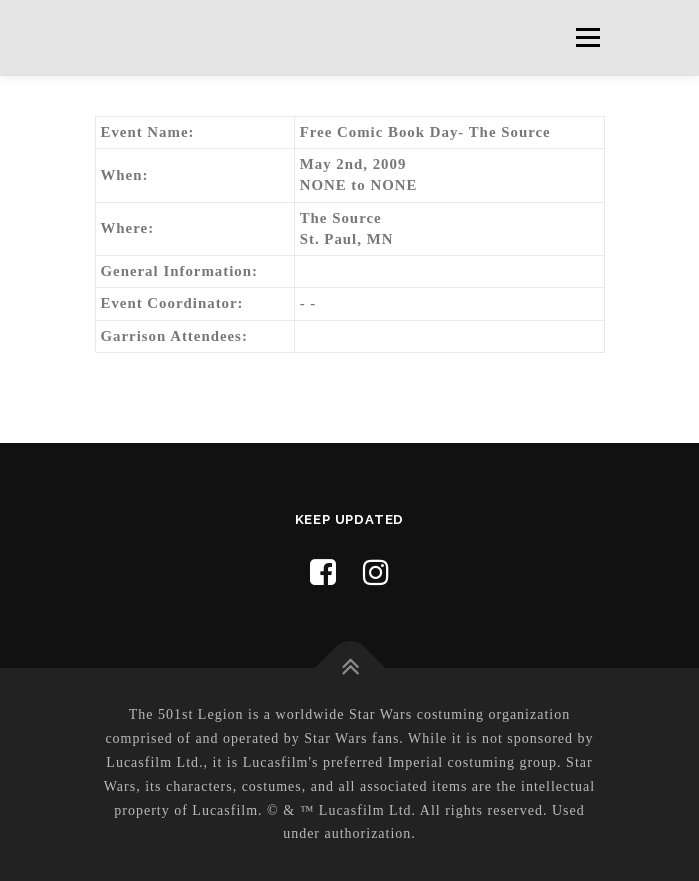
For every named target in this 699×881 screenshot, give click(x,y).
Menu (587, 37)
